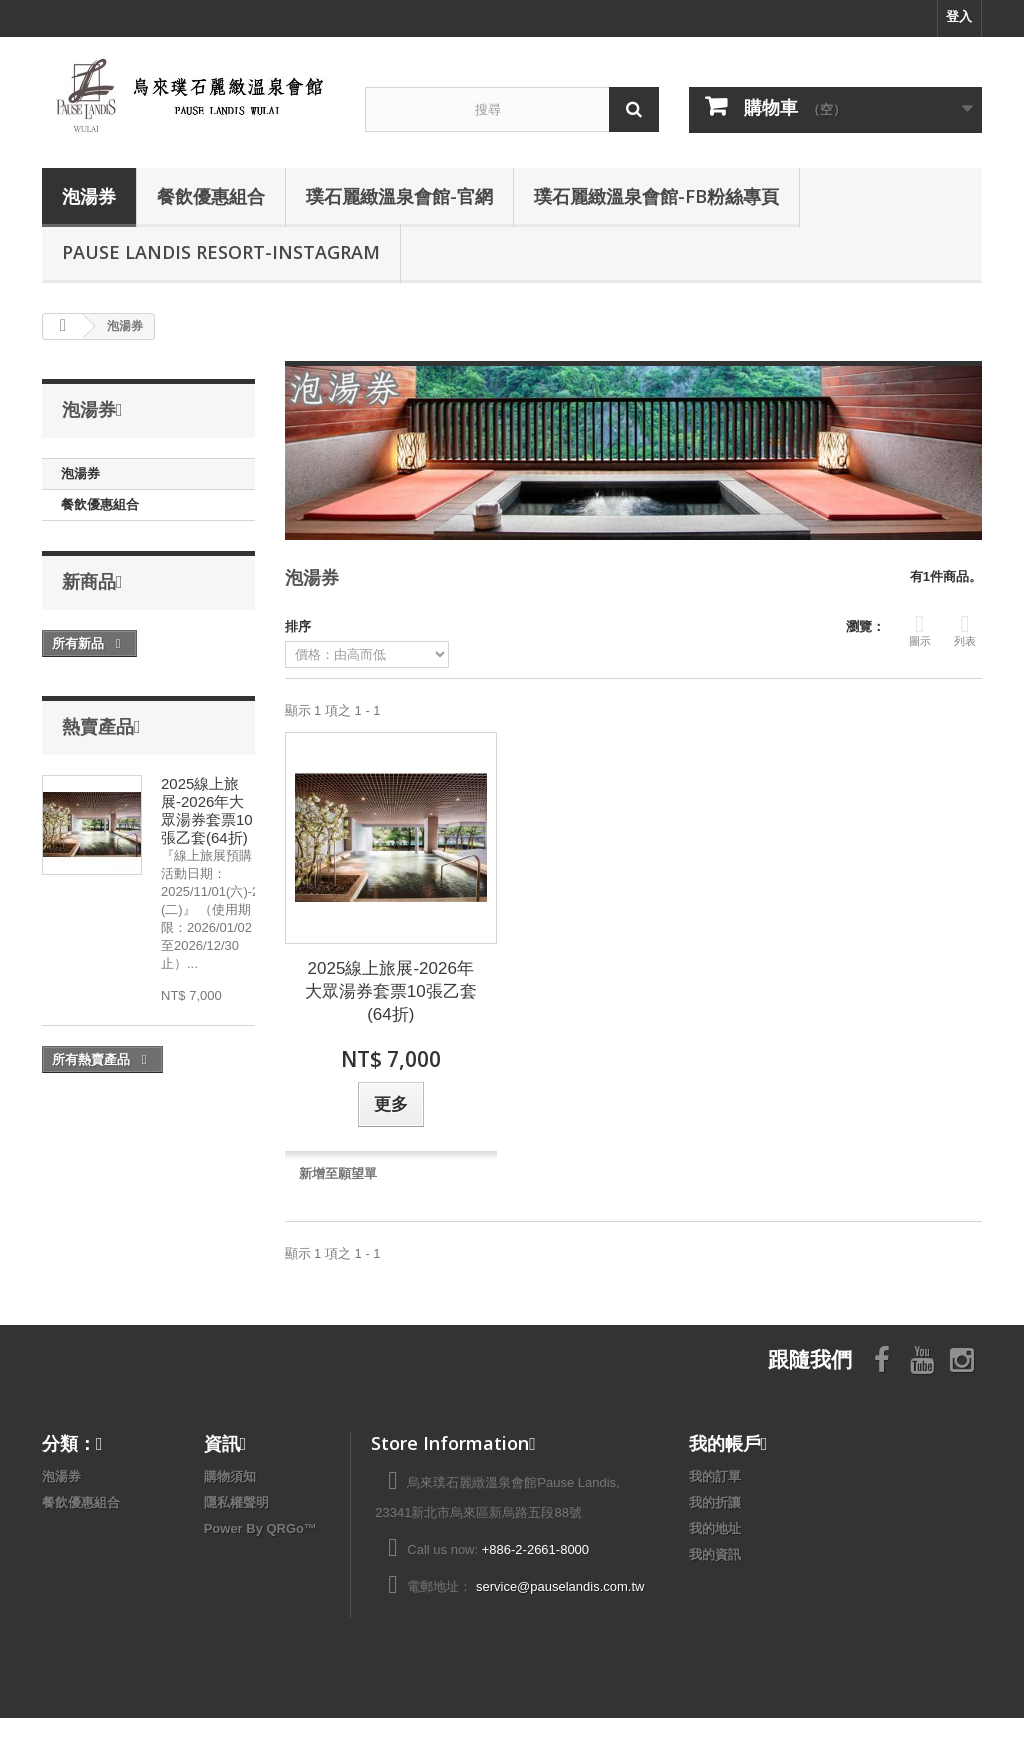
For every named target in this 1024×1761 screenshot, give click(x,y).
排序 (298, 626)
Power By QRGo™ (260, 1528)
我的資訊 (715, 1554)
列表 (965, 629)
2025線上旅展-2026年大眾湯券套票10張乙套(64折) (207, 810)
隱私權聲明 (236, 1502)
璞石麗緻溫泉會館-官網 (399, 196)
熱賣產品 (98, 726)
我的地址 (715, 1528)
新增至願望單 (338, 1173)
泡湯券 (89, 196)
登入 (959, 16)
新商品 (89, 581)
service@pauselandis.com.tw (560, 1586)
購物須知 (230, 1476)
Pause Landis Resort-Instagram (221, 252)
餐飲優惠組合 (211, 196)
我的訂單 (715, 1476)
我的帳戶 (725, 1443)
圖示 (920, 629)
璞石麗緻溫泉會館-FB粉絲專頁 (656, 196)
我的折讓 (715, 1502)
